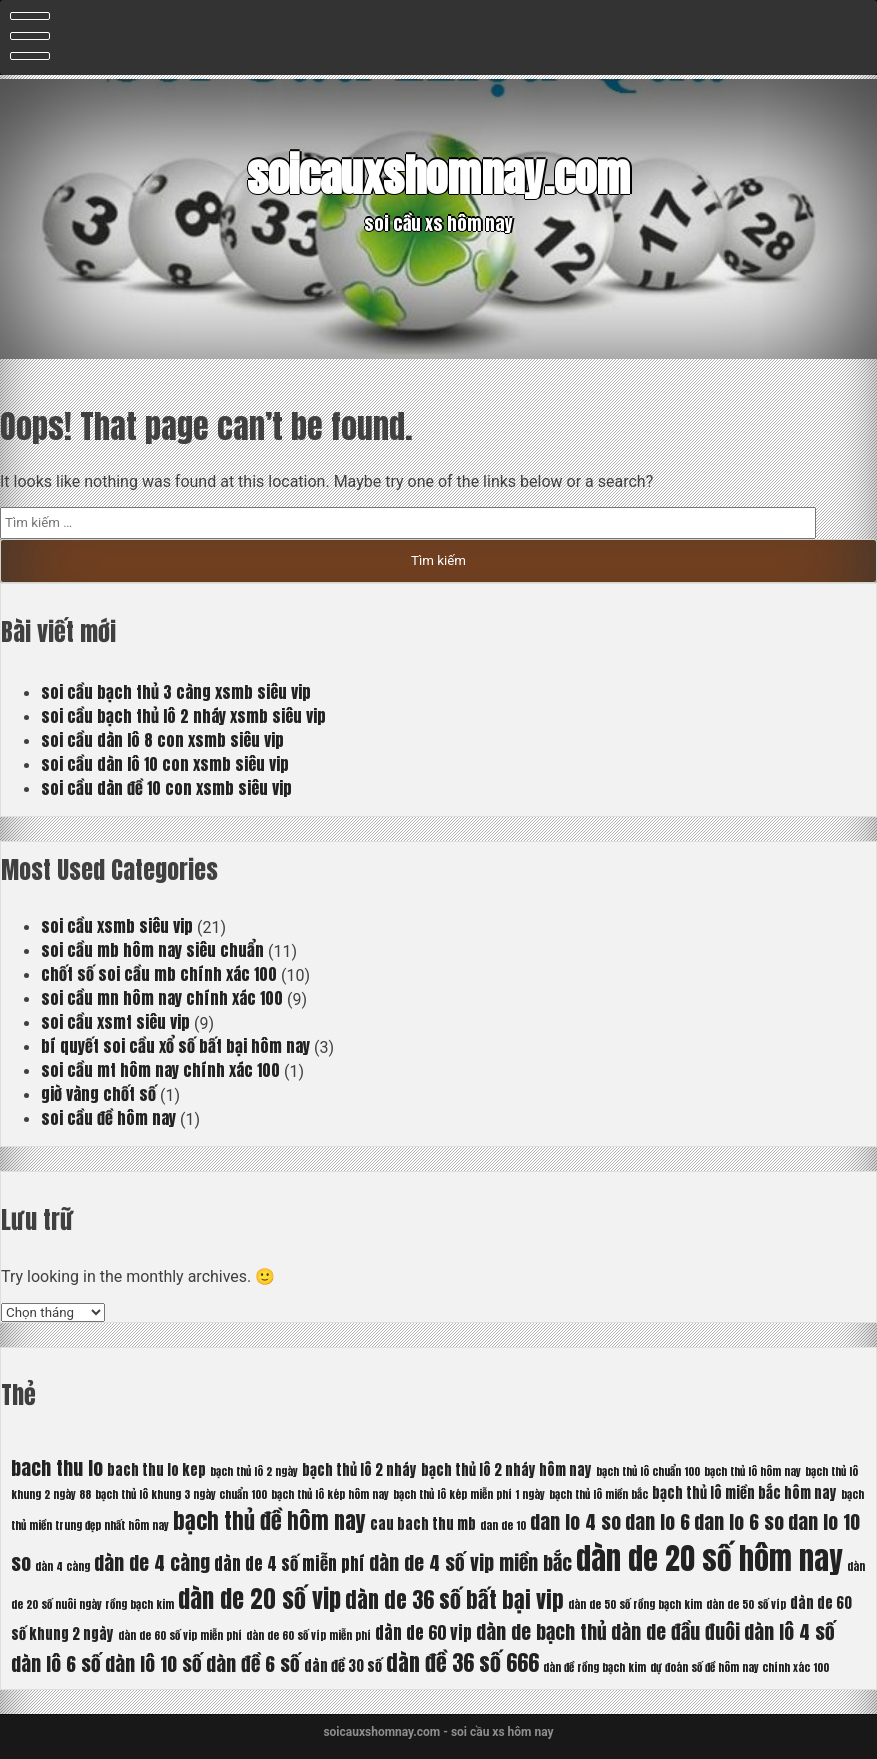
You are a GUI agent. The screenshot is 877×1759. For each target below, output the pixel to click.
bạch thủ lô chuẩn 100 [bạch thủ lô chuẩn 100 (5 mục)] (648, 1471)
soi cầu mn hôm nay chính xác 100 (162, 998)
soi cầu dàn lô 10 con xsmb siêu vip (165, 764)
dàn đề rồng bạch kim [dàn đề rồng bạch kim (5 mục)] (594, 1667)
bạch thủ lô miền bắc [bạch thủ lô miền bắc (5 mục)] (598, 1494)
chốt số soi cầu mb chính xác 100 (159, 974)
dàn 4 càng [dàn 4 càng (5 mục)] (62, 1566)
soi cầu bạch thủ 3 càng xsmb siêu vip (176, 692)
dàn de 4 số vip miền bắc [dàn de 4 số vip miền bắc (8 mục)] (470, 1562)
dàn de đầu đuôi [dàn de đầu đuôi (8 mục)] (675, 1631)
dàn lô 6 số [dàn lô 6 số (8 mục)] (56, 1663)
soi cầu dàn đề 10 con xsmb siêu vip (166, 788)
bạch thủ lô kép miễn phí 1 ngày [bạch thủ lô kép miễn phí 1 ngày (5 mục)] (469, 1494)
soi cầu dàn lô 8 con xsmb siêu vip (162, 740)
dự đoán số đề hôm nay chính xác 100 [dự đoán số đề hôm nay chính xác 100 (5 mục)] (739, 1667)
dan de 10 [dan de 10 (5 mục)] (503, 1525)
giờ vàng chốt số (98, 1094)
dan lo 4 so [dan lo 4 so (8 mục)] (575, 1521)
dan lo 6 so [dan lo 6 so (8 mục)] (739, 1521)
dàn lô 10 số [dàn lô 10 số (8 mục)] (153, 1663)
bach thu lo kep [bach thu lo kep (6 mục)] (156, 1470)
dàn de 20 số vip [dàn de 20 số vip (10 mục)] (259, 1599)
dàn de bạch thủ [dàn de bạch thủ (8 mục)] (541, 1631)
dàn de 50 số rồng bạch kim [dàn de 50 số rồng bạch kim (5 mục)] (635, 1604)
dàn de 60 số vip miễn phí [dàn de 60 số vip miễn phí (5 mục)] (180, 1635)
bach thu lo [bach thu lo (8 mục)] (57, 1467)
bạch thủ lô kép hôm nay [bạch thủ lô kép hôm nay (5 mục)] (330, 1494)
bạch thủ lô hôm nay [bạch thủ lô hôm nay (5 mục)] (752, 1471)
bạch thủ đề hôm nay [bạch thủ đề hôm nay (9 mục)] (269, 1520)
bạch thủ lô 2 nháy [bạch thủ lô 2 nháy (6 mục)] (359, 1470)
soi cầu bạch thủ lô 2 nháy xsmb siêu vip (183, 716)
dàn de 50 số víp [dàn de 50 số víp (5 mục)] (746, 1604)
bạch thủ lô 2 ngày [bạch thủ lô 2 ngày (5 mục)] (254, 1471)
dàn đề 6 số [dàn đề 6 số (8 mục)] (253, 1663)
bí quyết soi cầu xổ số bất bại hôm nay (175, 1046)
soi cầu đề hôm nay (108, 1118)
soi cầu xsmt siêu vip (115, 1022)
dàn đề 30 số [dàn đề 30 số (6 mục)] (343, 1666)
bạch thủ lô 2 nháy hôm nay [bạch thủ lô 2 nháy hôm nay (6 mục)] (506, 1470)
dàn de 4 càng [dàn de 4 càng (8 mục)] (152, 1562)
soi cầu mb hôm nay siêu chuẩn (152, 950)
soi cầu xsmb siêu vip (117, 926)
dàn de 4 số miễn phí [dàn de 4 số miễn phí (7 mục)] (289, 1564)
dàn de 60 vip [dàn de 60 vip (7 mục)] (423, 1633)
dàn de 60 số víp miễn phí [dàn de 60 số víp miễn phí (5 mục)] (308, 1635)
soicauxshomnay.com (438, 175)
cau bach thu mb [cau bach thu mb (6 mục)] (423, 1524)
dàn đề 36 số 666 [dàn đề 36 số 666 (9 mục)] (462, 1662)
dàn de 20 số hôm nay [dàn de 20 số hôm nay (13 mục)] (709, 1559)
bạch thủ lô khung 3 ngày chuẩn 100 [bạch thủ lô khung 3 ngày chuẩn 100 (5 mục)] (181, 1494)
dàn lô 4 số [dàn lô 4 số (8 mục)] (789, 1631)
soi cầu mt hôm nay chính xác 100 (160, 1070)
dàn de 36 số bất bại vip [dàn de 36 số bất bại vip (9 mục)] (454, 1599)
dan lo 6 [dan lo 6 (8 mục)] (657, 1521)
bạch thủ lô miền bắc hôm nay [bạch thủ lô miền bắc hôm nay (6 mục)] (744, 1493)
